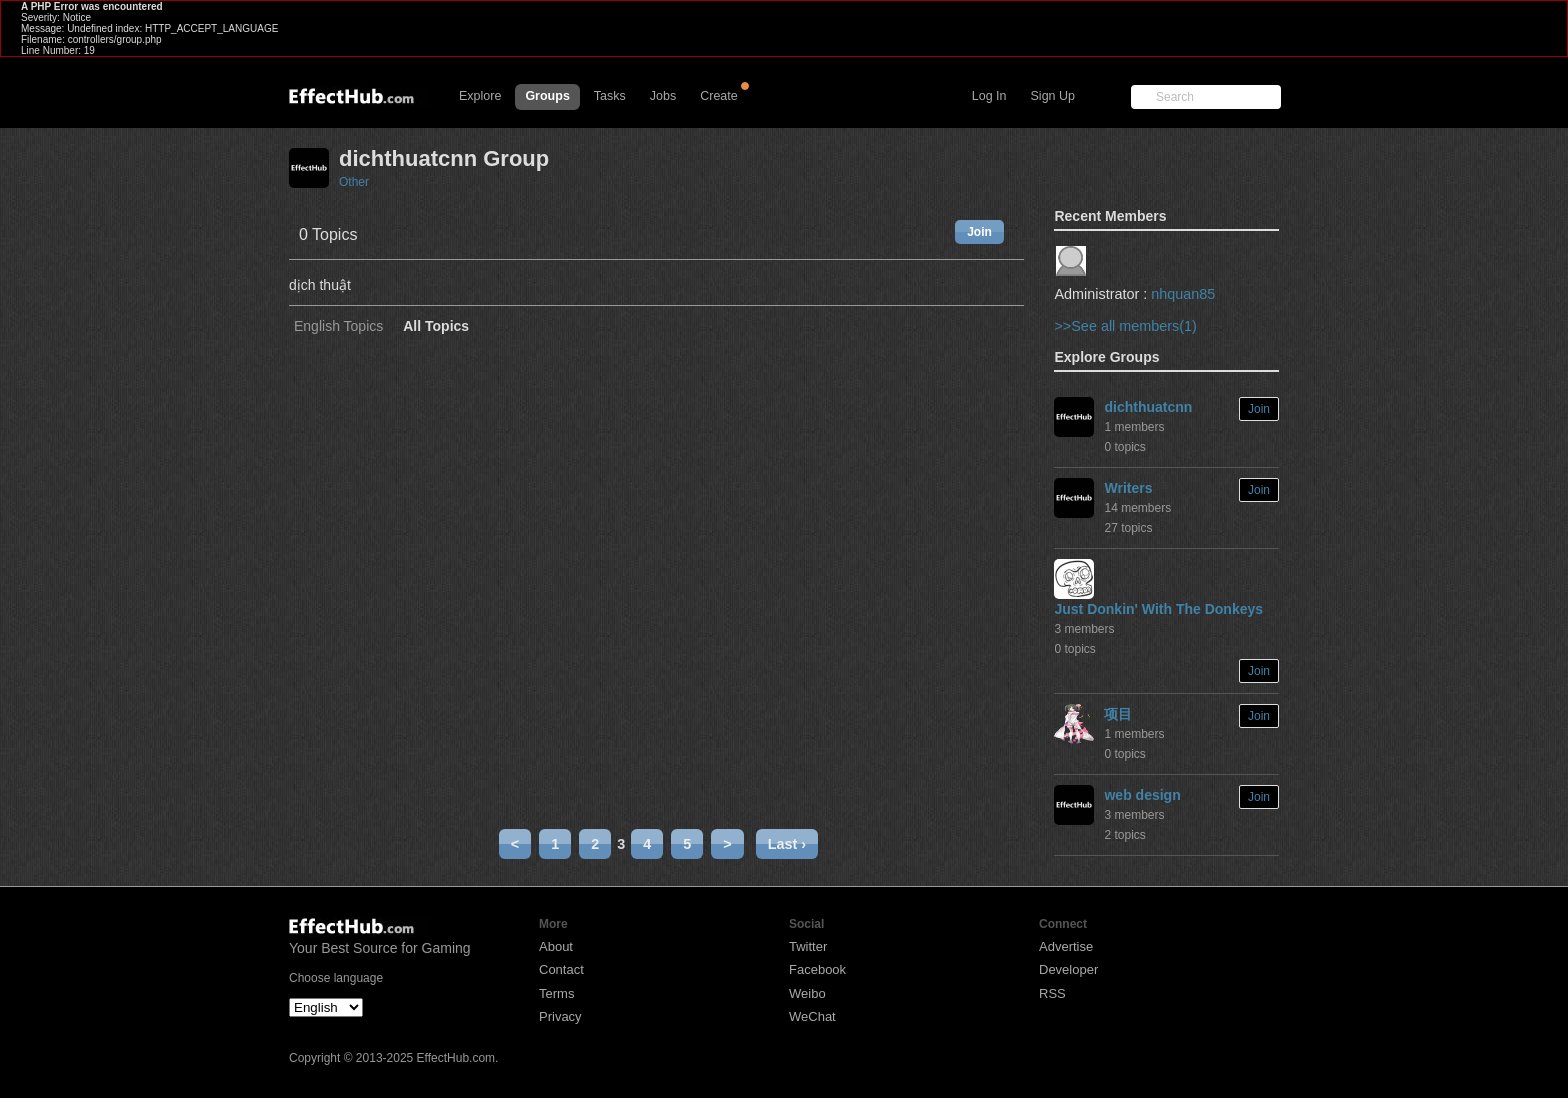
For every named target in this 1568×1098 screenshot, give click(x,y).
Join (979, 232)
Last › (787, 844)
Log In (989, 96)
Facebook (817, 969)
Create (719, 96)
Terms (556, 993)
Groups (547, 96)
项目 (1118, 714)
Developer (1068, 969)
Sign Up (1053, 96)
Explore (480, 96)
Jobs (663, 96)
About (556, 946)
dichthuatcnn (1148, 407)
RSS (1052, 993)
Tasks (610, 96)
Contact (561, 969)
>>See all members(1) (1125, 326)
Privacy (560, 1016)
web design (1142, 795)
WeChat (812, 1016)
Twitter (808, 946)
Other (354, 182)
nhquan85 (1183, 294)
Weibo (807, 993)
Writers (1128, 488)
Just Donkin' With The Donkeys (1158, 609)
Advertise (1066, 946)
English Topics (338, 326)
